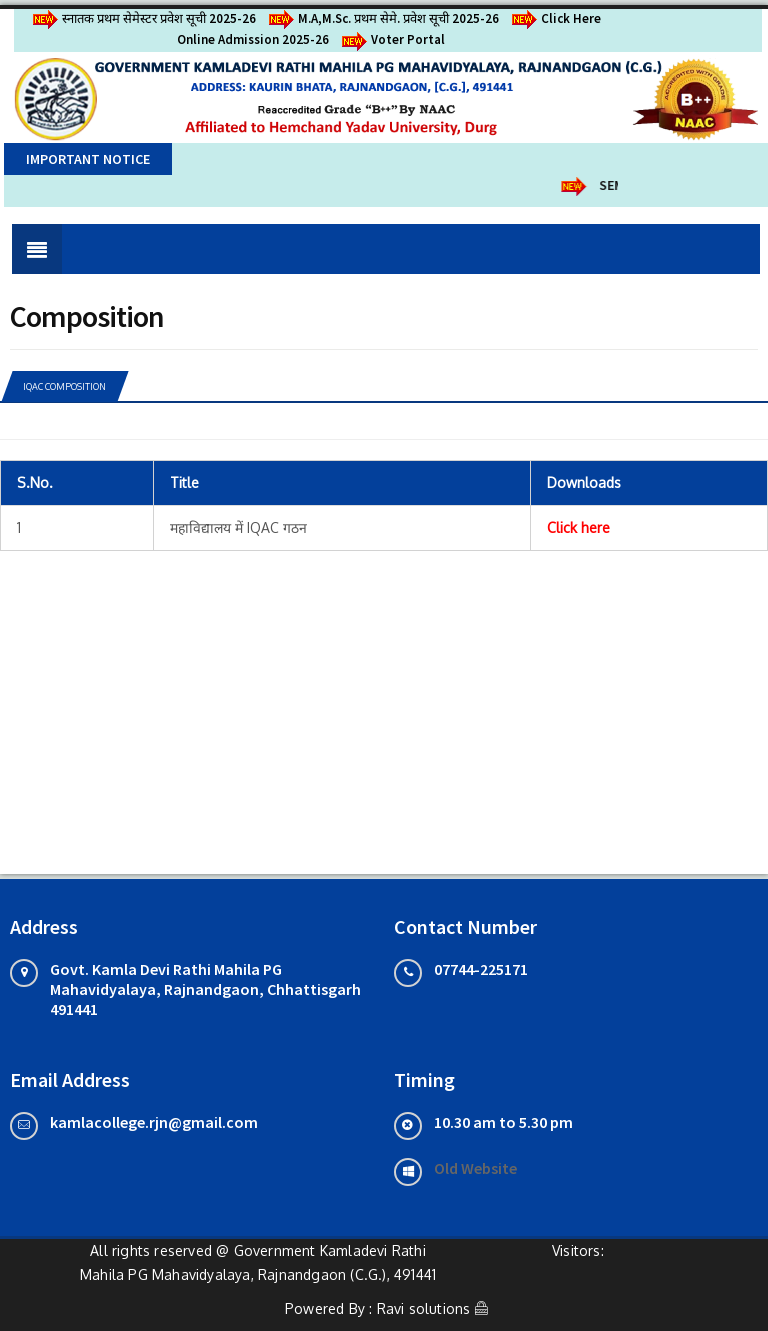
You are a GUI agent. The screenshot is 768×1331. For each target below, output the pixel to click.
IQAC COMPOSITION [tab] (64, 386)
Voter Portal (392, 39)
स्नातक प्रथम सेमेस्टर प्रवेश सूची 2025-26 (143, 18)
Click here (578, 527)
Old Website (475, 1168)
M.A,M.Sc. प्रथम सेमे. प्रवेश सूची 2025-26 (382, 18)
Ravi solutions (424, 1308)
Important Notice (88, 159)
